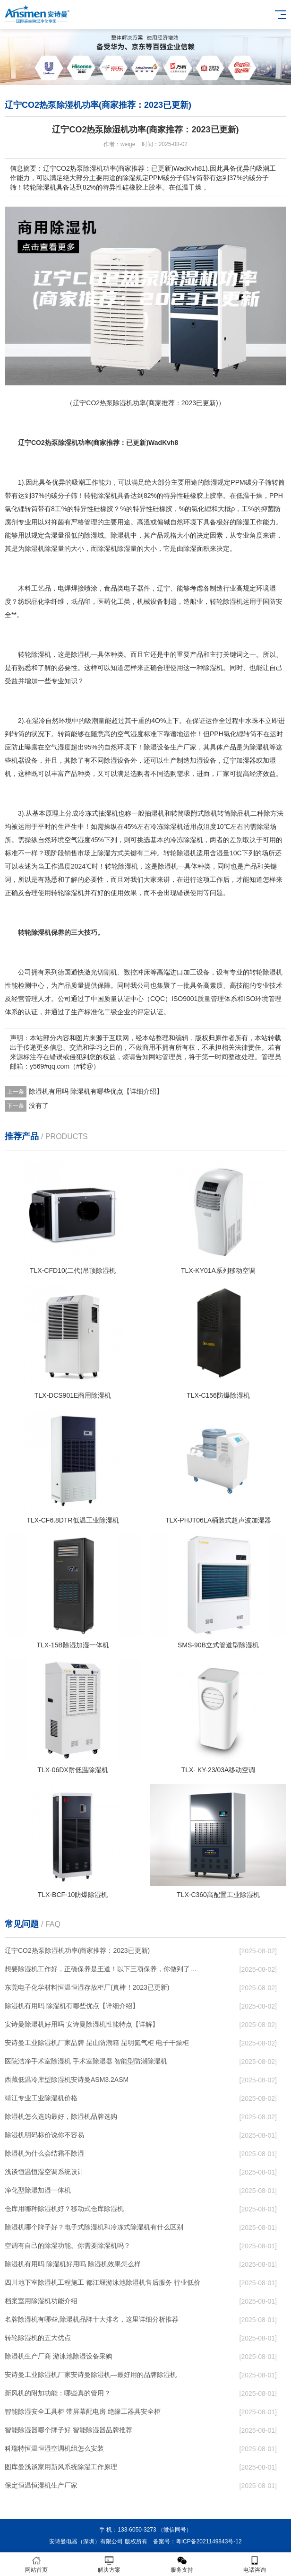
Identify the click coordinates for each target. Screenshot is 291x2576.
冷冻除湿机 (166, 826)
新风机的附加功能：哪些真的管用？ (58, 2393)
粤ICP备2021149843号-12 (209, 2541)
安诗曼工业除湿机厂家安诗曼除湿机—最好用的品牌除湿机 (91, 2374)
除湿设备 (157, 747)
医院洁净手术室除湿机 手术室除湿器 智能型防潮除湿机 (86, 2061)
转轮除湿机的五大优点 (38, 2337)
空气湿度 (130, 734)
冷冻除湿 (183, 840)
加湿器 (246, 760)
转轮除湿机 (226, 601)
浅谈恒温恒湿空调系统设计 (44, 2172)
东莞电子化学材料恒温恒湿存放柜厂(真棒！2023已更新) (87, 1987)
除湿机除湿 (41, 548)
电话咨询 (254, 2564)
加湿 (196, 760)
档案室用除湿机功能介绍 (41, 2301)
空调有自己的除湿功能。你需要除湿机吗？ (67, 2245)
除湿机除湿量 (117, 548)
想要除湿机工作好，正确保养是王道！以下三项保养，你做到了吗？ (103, 1969)
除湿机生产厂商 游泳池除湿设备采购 (58, 2356)
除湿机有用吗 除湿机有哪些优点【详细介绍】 (96, 1091)
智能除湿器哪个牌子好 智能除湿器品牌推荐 (68, 2430)
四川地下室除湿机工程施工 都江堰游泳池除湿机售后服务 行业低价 (102, 2282)
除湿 (210, 482)
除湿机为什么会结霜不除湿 (44, 2153)
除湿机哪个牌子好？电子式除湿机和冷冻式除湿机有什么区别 (94, 2227)
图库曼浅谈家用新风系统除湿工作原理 (61, 2467)
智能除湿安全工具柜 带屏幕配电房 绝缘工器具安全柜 (83, 2411)
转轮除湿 (31, 654)
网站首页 (36, 2564)
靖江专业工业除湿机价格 (41, 2098)
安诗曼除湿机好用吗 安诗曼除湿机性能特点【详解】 (82, 2024)
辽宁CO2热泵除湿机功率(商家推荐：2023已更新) (77, 1950)
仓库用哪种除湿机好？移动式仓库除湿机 (64, 2208)
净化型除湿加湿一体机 (38, 2190)
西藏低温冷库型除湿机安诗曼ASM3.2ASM (66, 2079)
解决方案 (109, 2564)
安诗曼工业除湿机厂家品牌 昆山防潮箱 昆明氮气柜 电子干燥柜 (97, 2042)
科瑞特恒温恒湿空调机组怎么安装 (54, 2448)
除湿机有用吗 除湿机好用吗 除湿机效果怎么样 (73, 2264)
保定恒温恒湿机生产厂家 (41, 2485)
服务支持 (182, 2564)
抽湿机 (108, 813)
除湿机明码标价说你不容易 (44, 2135)
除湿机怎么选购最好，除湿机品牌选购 (61, 2116)
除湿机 (107, 495)
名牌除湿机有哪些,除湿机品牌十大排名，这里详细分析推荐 (92, 2319)
